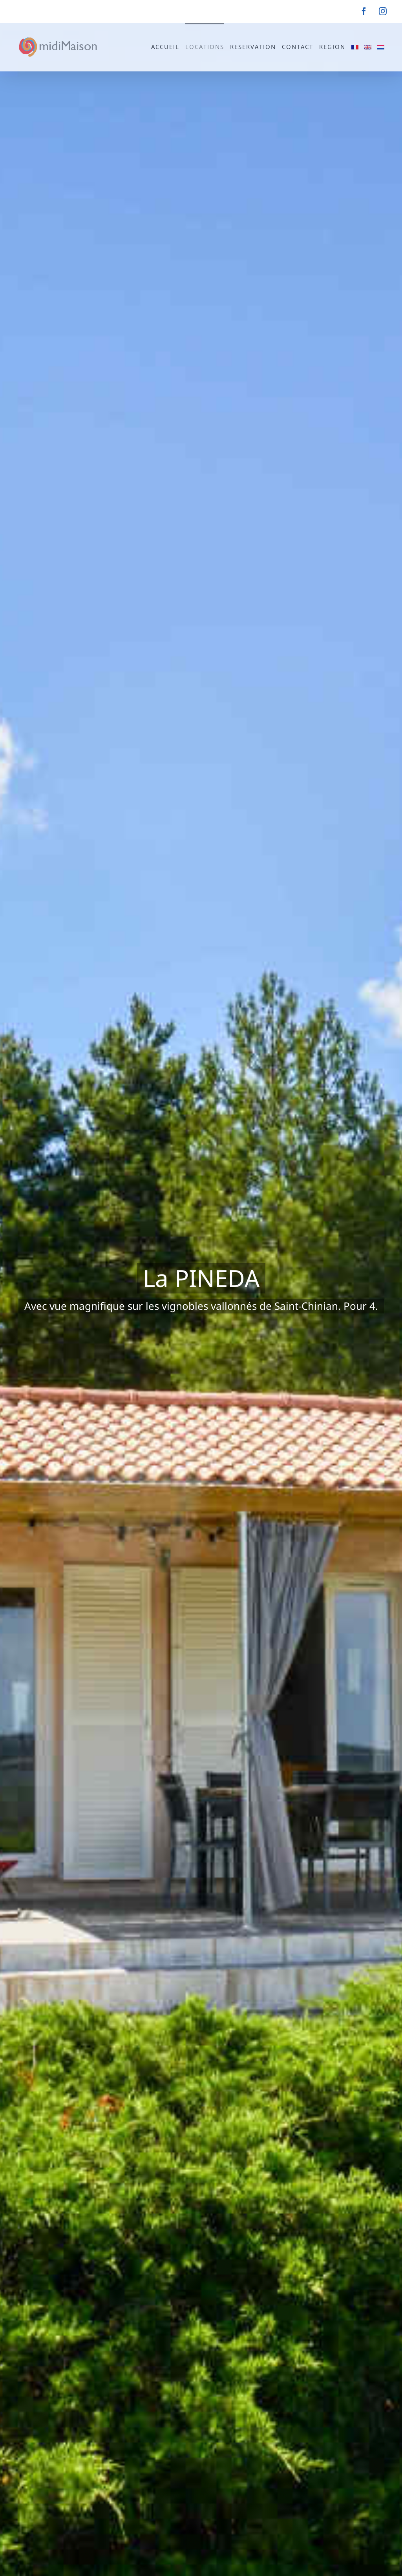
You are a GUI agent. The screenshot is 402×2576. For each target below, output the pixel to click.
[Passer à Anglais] (367, 46)
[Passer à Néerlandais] (380, 46)
